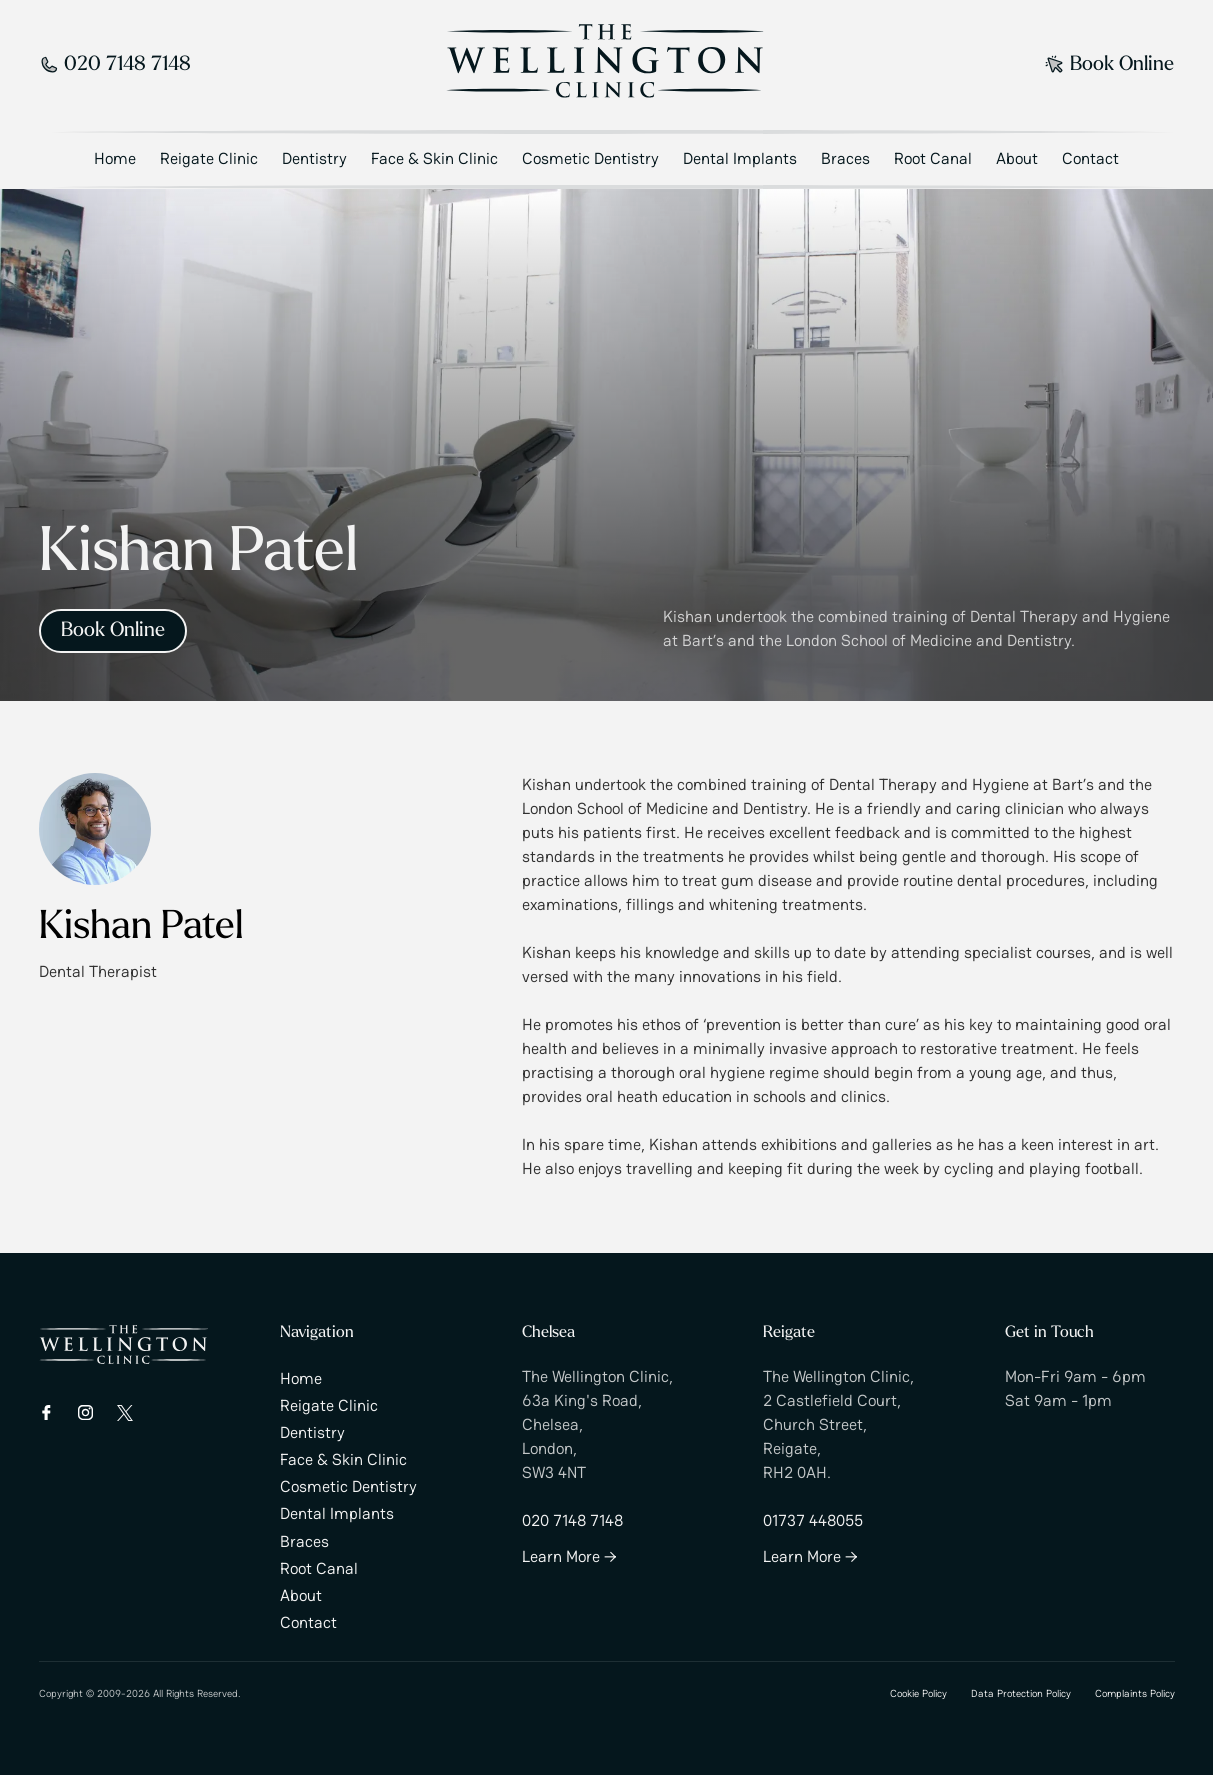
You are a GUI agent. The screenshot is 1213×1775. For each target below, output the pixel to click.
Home (115, 158)
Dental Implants (740, 158)
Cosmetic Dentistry (590, 158)
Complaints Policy (1135, 1693)
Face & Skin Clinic (434, 158)
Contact (1090, 158)
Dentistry (314, 158)
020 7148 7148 (115, 65)
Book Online (1109, 65)
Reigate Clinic (209, 158)
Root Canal (933, 158)
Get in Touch (1049, 1333)
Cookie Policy (918, 1693)
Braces (845, 158)
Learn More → (569, 1556)
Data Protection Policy (1021, 1693)
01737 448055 (813, 1520)
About (1017, 158)
